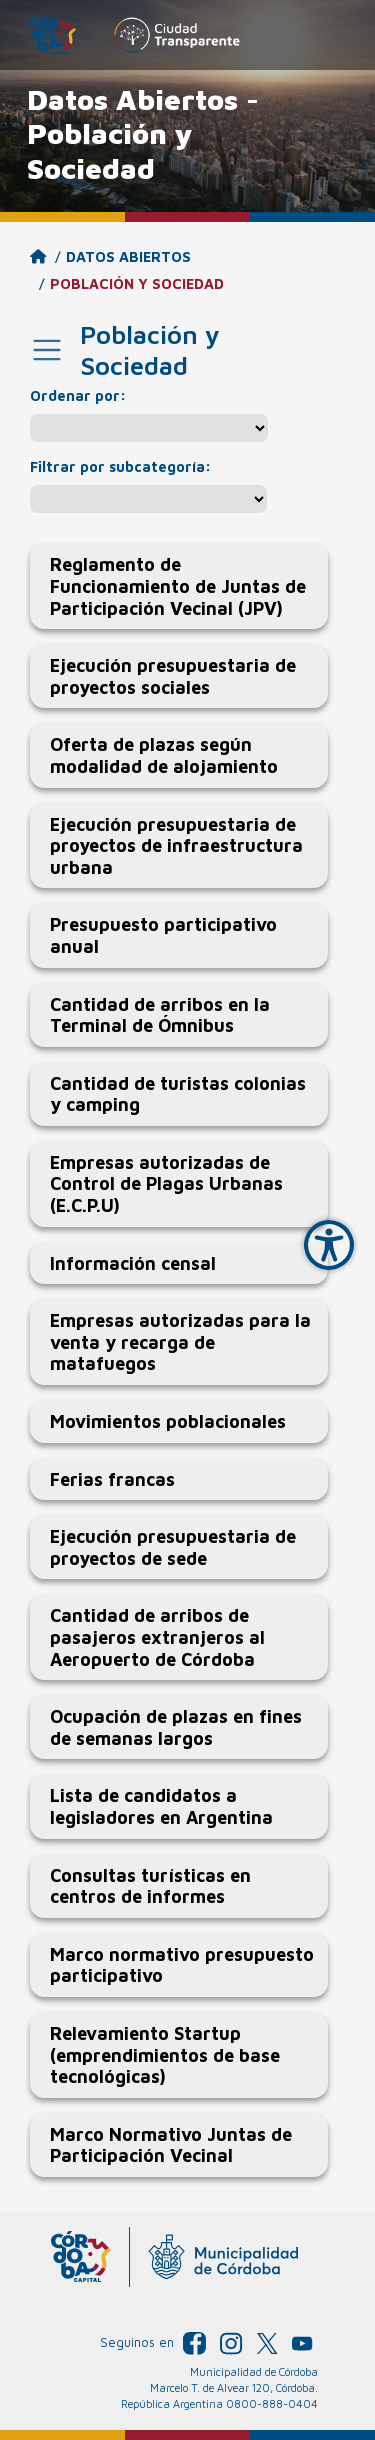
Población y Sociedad (137, 283)
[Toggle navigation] (47, 350)
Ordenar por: (78, 395)
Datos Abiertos (128, 256)
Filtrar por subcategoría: (120, 466)
